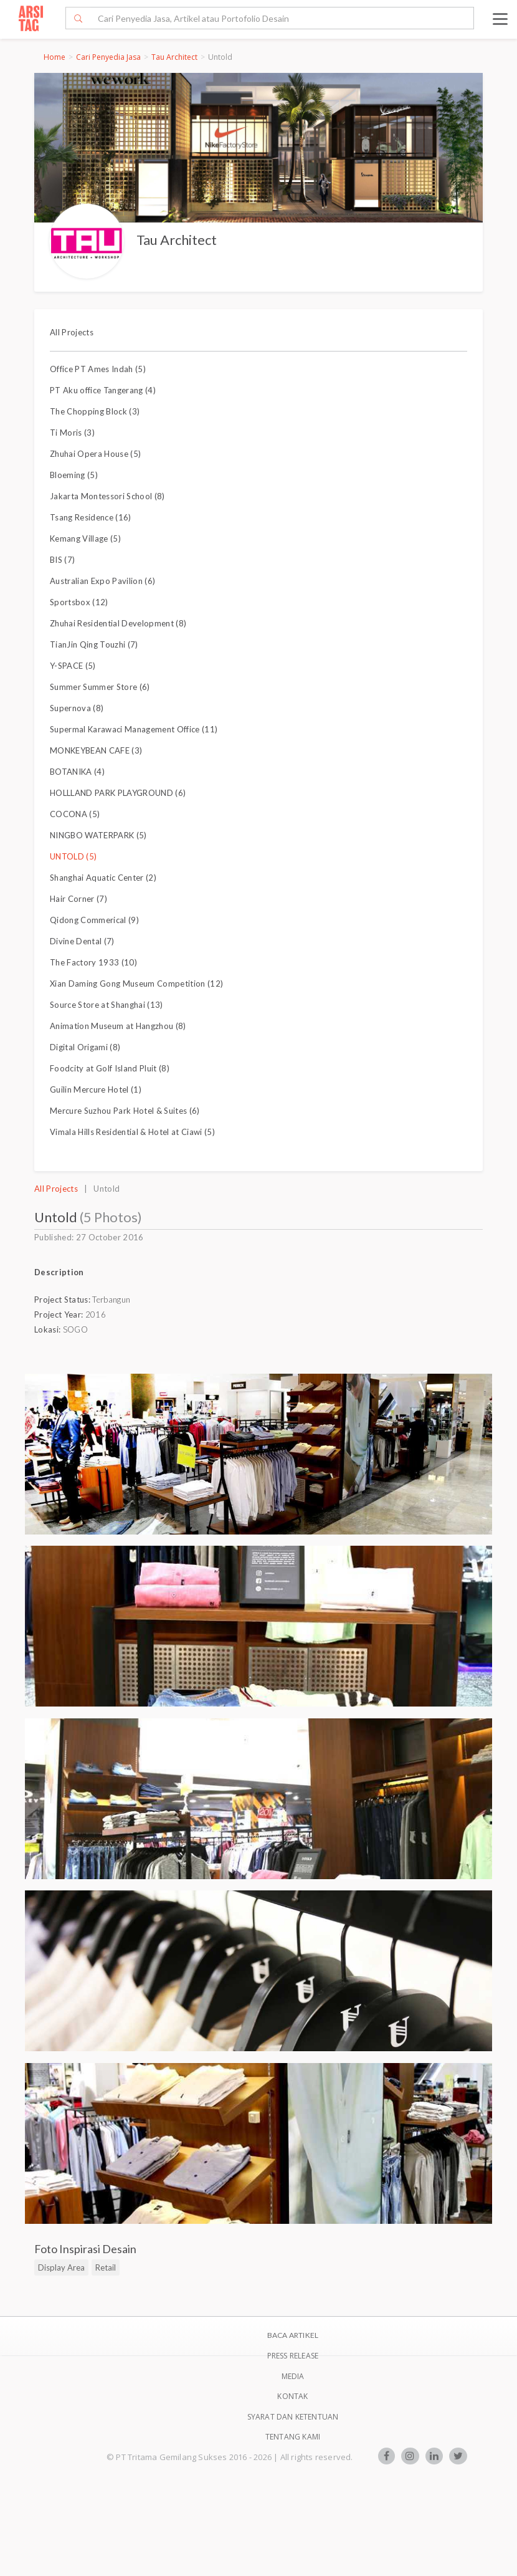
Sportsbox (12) (79, 602)
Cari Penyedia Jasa (108, 57)
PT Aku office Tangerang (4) (103, 390)
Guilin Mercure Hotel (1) (95, 1089)
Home (54, 57)
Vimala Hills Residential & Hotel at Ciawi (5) (132, 1132)
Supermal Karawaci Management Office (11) (133, 729)
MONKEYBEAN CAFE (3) (96, 750)
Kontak (292, 2396)
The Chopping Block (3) (95, 411)
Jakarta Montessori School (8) (107, 496)
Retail (105, 2267)
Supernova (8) (76, 708)
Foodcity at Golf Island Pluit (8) (109, 1068)
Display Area (61, 2267)
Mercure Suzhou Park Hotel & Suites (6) (125, 1111)
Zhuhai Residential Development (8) (118, 623)
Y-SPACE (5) (73, 666)
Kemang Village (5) (85, 538)
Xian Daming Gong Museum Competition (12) (136, 984)
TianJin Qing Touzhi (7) (94, 644)
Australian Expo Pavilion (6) (102, 581)
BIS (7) (62, 560)
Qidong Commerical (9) (94, 920)
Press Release (293, 2355)
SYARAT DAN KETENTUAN (293, 2416)
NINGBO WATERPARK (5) (98, 835)
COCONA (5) (75, 814)
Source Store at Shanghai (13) (106, 1005)
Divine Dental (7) (82, 941)
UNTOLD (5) (73, 856)
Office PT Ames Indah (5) (98, 369)
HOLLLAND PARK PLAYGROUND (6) (118, 793)
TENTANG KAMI (292, 2436)
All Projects (71, 332)
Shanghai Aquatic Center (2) (103, 878)
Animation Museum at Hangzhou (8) (118, 1026)
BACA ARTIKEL (292, 2335)
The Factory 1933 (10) (93, 962)
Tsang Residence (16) (90, 517)
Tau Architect (174, 57)
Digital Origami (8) (85, 1047)
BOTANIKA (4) (77, 772)
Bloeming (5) (74, 475)
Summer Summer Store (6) (100, 687)
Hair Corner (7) (78, 899)
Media (293, 2376)
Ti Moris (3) (72, 433)
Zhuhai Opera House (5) (95, 454)
